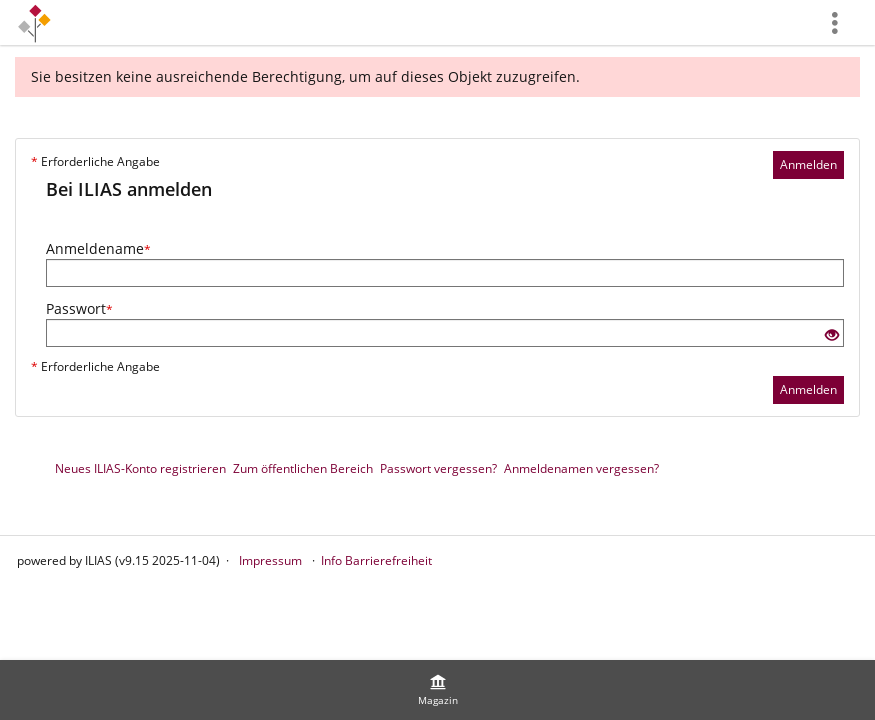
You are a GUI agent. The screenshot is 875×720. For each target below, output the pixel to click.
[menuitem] (438, 690)
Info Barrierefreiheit (376, 560)
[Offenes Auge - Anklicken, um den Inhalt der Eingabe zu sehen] (832, 335)
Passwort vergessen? (438, 468)
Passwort (79, 308)
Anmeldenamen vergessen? (581, 468)
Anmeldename (98, 248)
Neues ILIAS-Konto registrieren (140, 468)
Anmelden (808, 164)
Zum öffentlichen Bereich (303, 468)
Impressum (270, 560)
